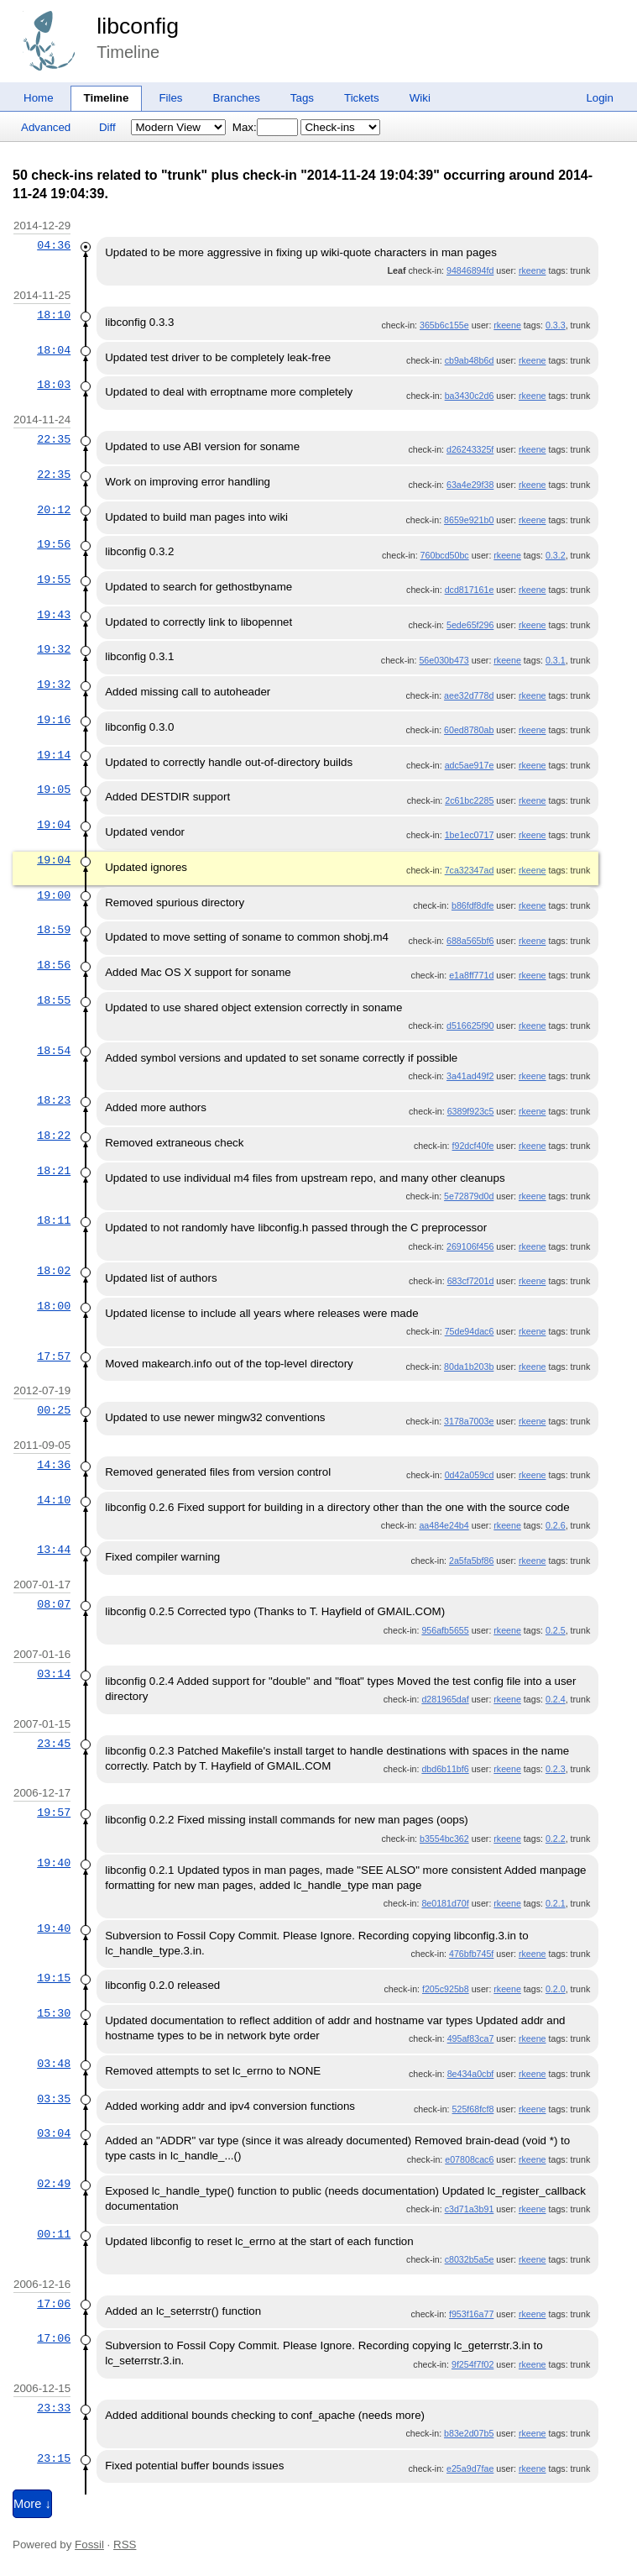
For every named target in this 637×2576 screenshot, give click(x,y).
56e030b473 (443, 660)
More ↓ (32, 2503)
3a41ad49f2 (469, 1076)
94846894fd (469, 270)
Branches (236, 98)
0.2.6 (556, 1525)
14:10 (53, 1500)
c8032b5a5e (469, 2259)
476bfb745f (471, 1954)
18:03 (53, 384)
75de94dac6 (469, 1331)
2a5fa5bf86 (471, 1561)
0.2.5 (556, 1630)
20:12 (53, 509)
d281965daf (444, 1699)
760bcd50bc (444, 555)
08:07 (53, 1604)
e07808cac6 (469, 2159)
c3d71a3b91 (469, 2209)
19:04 (53, 824)
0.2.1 (556, 1903)
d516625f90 (469, 1025)
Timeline (106, 98)
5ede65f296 (469, 625)
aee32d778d (468, 695)
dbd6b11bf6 (444, 1769)
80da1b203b (468, 1366)
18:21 (53, 1170)
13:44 (53, 1549)
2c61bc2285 (469, 800)
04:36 (53, 245)
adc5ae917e (469, 765)
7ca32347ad (469, 870)
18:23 (53, 1100)
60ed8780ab (468, 730)
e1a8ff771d (471, 975)
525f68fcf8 (473, 2109)
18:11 (53, 1220)
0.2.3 (556, 1769)
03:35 (53, 2098)
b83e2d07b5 (468, 2433)
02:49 (53, 2183)
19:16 (53, 719)
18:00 (53, 1306)
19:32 (53, 649)
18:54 (53, 1050)
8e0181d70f (444, 1903)
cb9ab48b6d (469, 360)
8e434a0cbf (470, 2074)
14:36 (53, 1464)
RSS (124, 2544)
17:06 (53, 2303)
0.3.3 (556, 325)
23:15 (53, 2458)
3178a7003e (468, 1421)
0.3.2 (556, 555)
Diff (107, 127)
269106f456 (469, 1246)
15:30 (53, 2013)
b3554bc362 (444, 1839)
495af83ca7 (470, 2038)
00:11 (53, 2234)
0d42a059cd (469, 1475)
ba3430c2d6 (469, 396)
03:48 (53, 2063)
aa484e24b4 (443, 1525)
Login (600, 98)
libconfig (138, 26)
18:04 (53, 350)
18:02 (53, 1270)
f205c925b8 (445, 1989)
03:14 (53, 1673)
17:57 (53, 1356)
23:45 (53, 1743)
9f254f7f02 (472, 2364)
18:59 (53, 929)
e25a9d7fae (469, 2468)
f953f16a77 (471, 2314)
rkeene (532, 270)
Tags (302, 98)
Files (170, 98)
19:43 (53, 614)
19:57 (53, 1812)
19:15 (53, 1978)
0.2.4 (556, 1699)
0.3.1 (556, 660)
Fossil (89, 2544)
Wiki (420, 98)
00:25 (53, 1410)
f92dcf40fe (473, 1146)
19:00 (53, 895)
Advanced (45, 127)
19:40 (53, 1862)
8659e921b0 (468, 520)
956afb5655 (444, 1630)
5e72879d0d (468, 1196)
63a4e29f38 (469, 485)
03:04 (53, 2133)
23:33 (53, 2408)
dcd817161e (469, 590)
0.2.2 (556, 1839)
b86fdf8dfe (472, 905)
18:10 (53, 315)
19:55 (53, 579)
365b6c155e (444, 325)
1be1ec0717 (469, 835)
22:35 (53, 439)
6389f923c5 (470, 1111)
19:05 (53, 789)
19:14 (53, 755)
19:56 (53, 544)
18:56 (53, 965)
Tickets (361, 98)
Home (38, 98)
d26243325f (469, 449)
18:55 (53, 1000)
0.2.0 (556, 1989)
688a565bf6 (469, 941)
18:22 (53, 1135)
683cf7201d (470, 1281)
